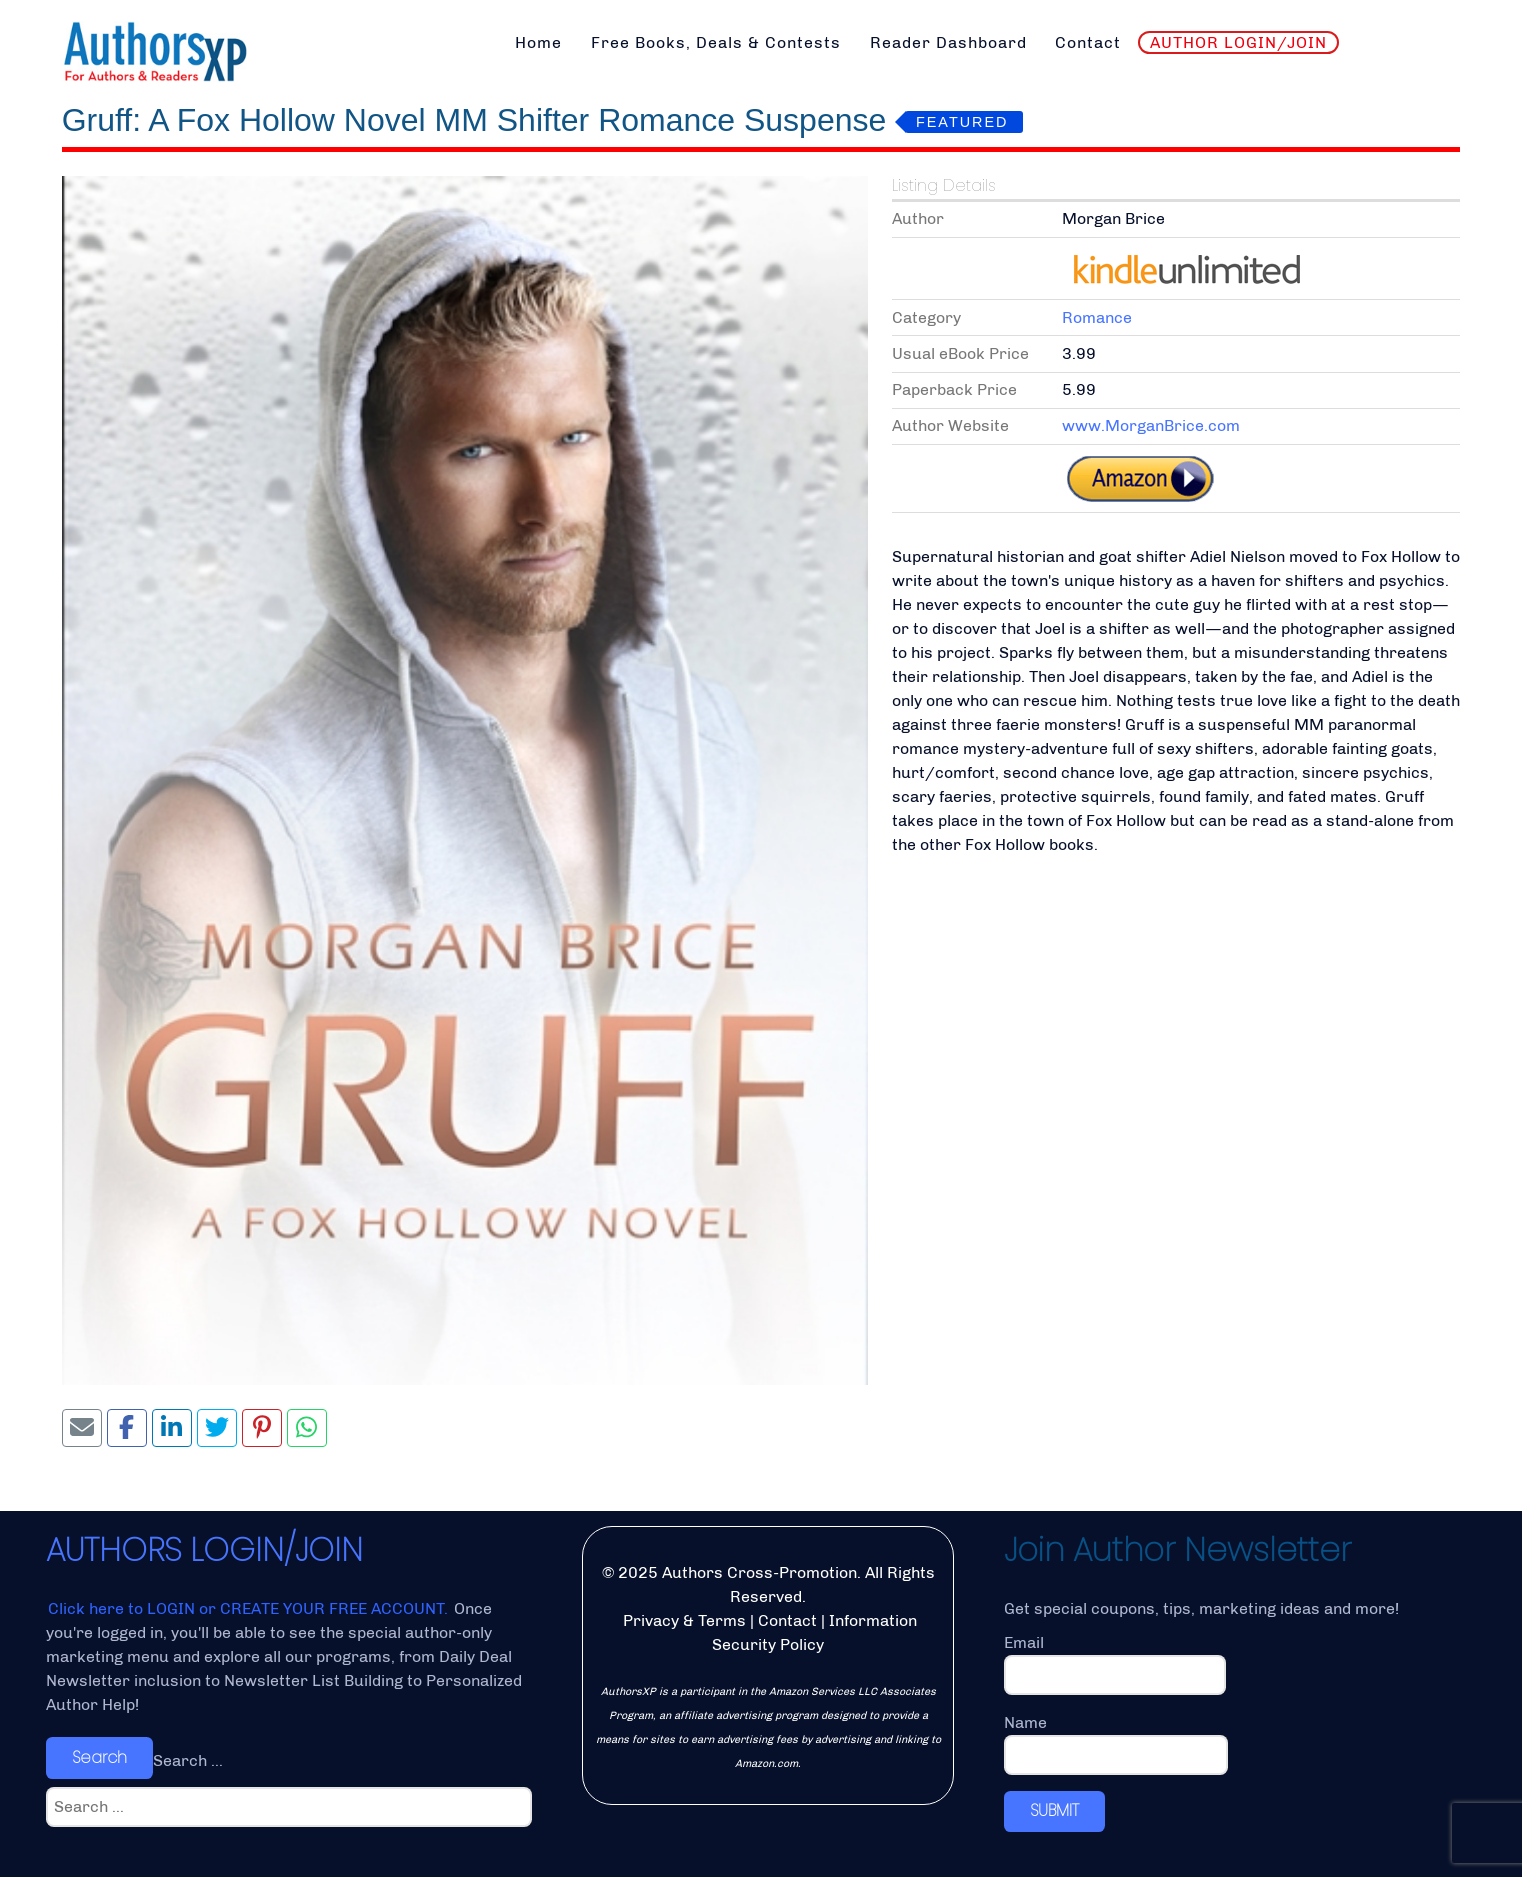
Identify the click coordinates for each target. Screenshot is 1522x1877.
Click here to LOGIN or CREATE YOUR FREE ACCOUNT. (250, 1608)
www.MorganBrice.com (1151, 425)
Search (99, 1757)
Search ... (188, 1760)
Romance (1097, 317)
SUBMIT (1054, 1810)
